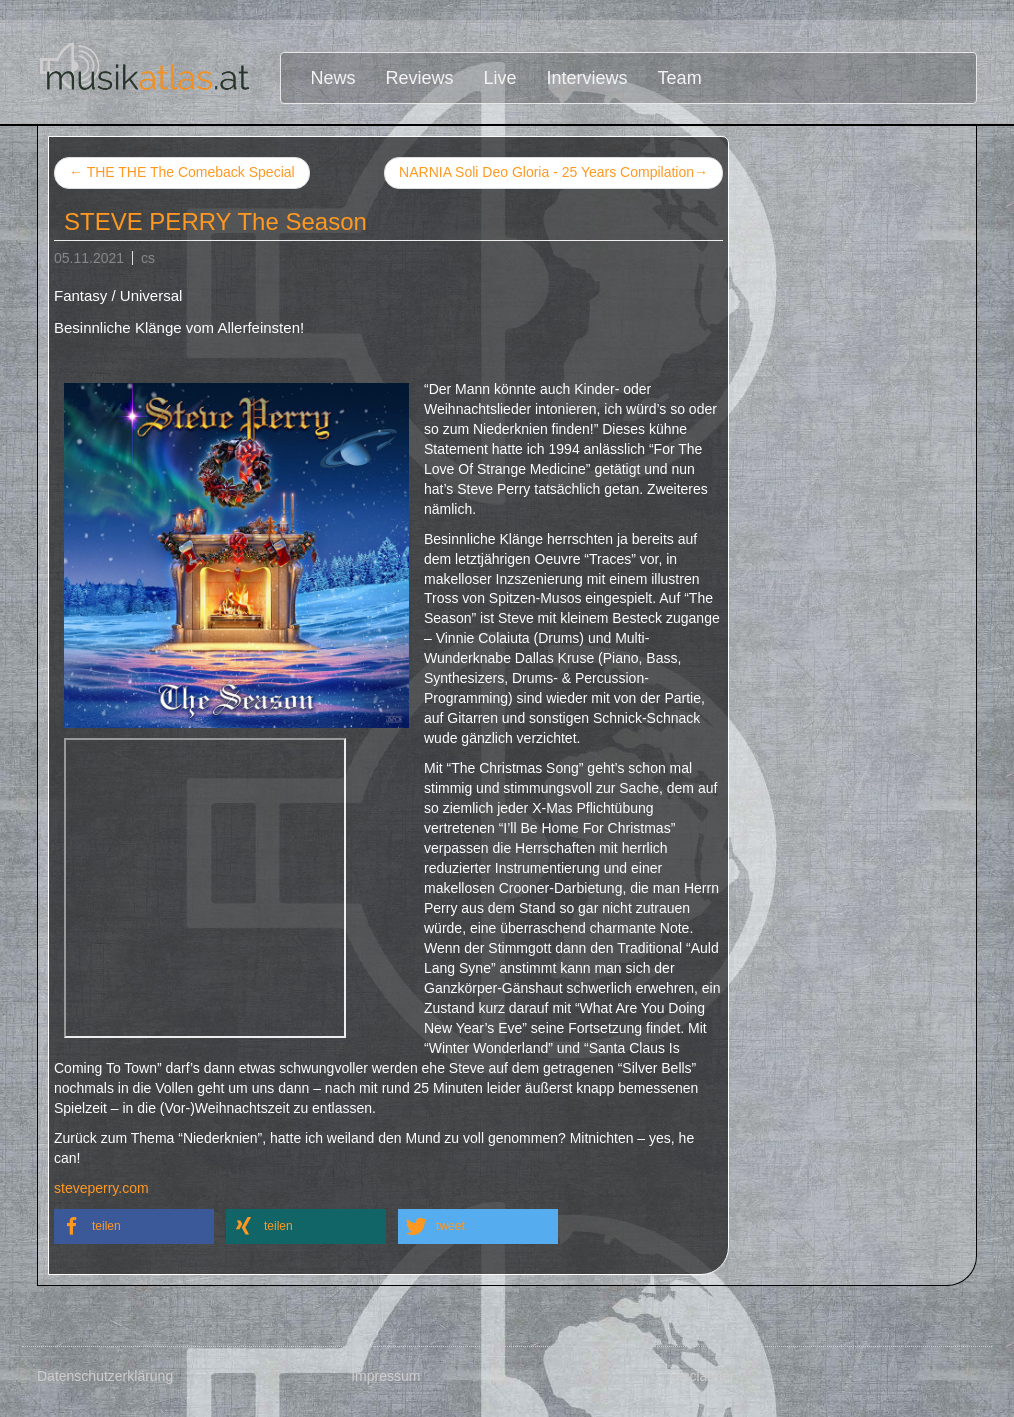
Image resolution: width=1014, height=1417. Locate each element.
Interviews (587, 78)
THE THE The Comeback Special (182, 172)
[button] (134, 1226)
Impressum (385, 1376)
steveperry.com (101, 1188)
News (333, 78)
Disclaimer (701, 1376)
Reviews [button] (420, 78)
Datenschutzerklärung (105, 1376)
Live (500, 78)
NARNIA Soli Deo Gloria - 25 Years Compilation (553, 173)
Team (680, 78)
